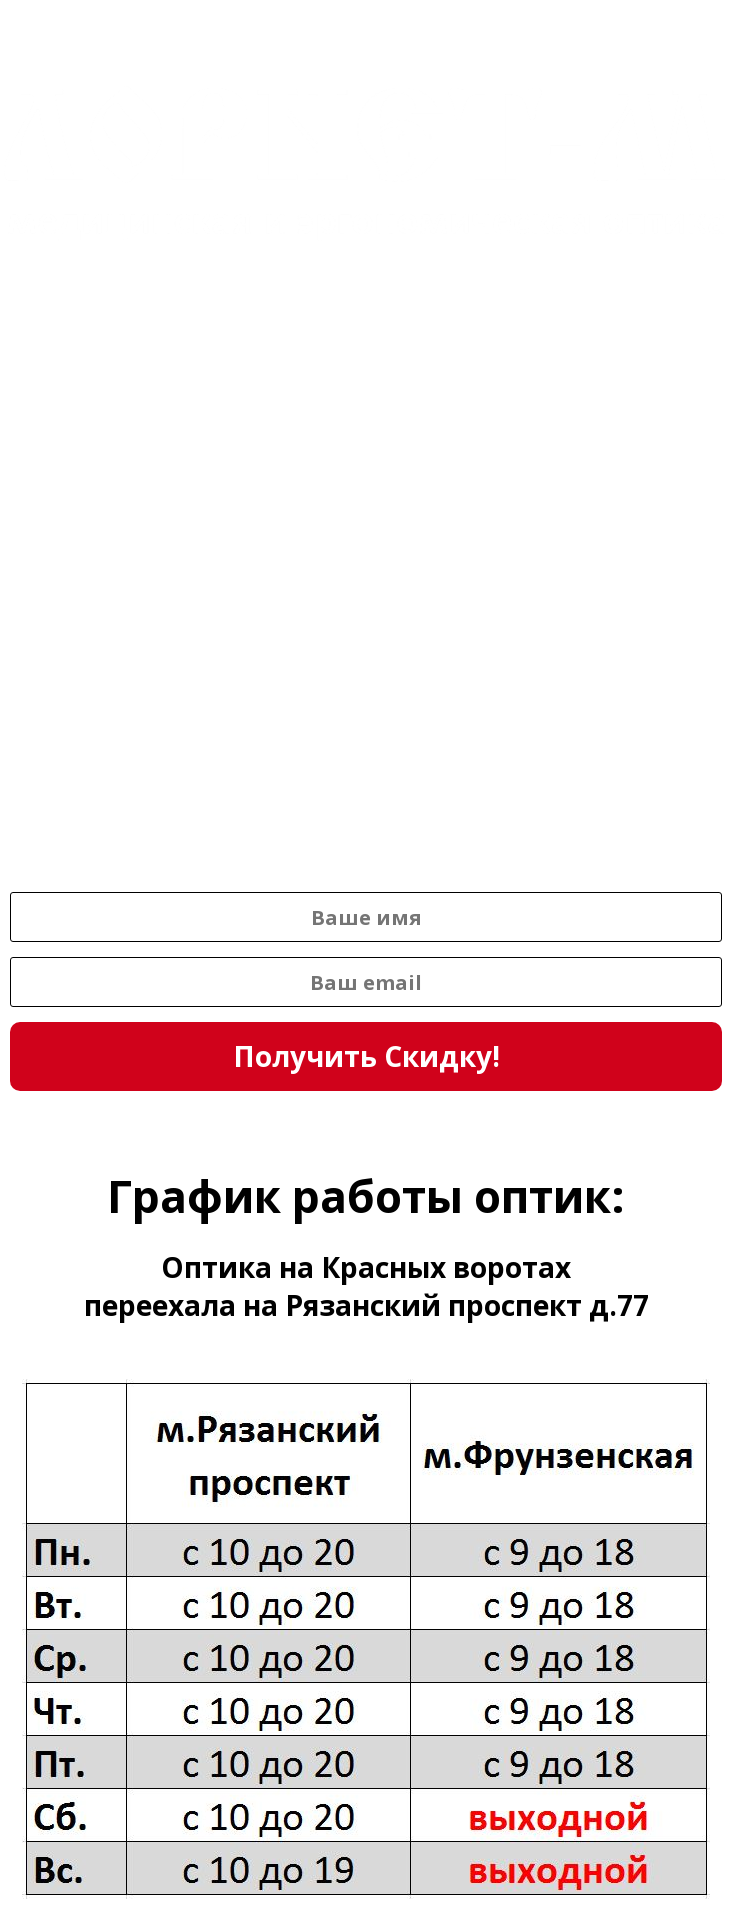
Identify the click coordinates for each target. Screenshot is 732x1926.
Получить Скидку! (366, 1056)
